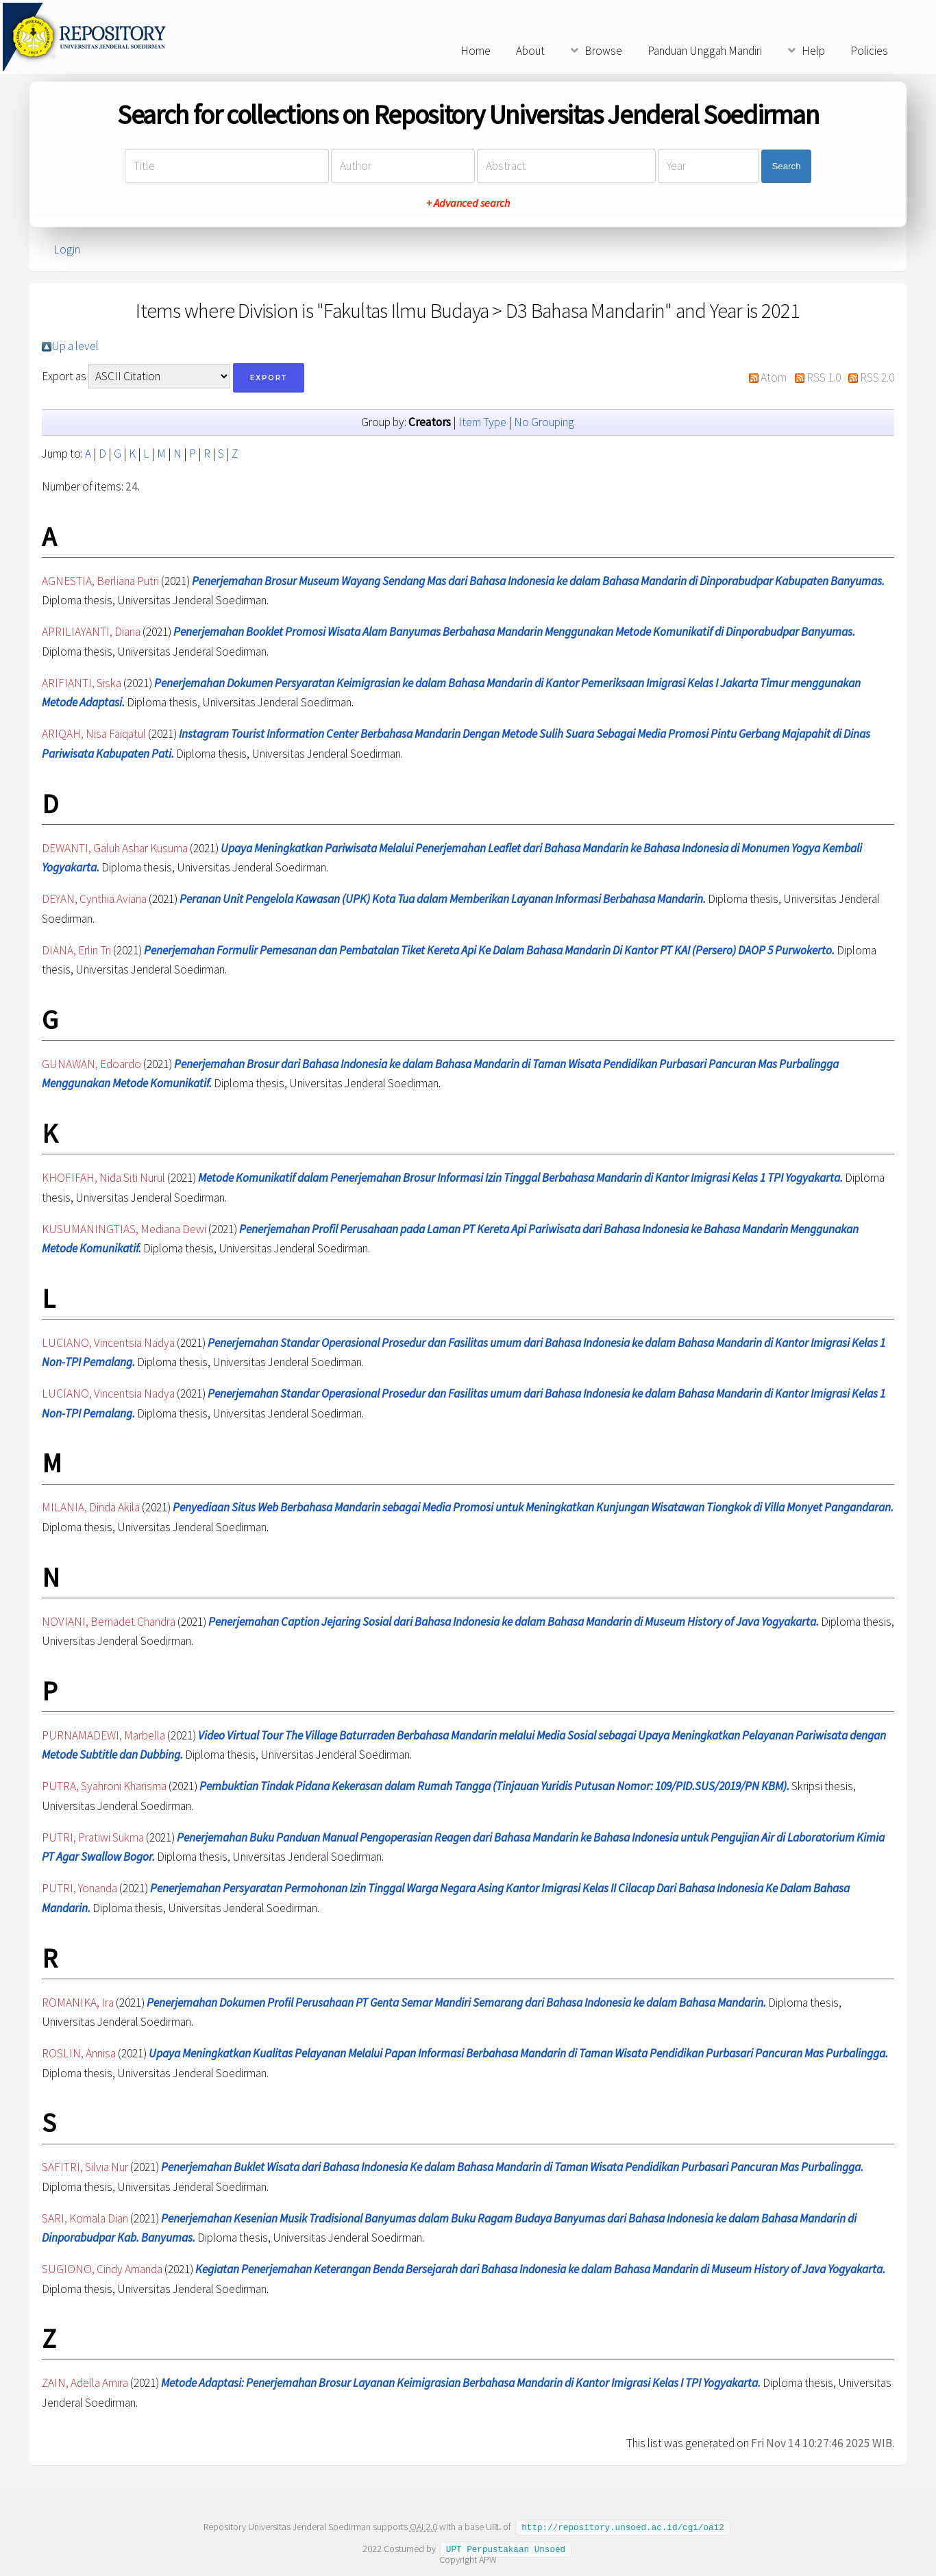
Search (786, 166)
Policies (869, 50)
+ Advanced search (468, 203)
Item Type (482, 422)
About (530, 50)
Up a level (75, 346)
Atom (774, 377)
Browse (603, 50)
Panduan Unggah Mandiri (705, 50)
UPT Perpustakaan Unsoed (505, 2548)
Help (813, 50)
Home (475, 50)
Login (66, 249)
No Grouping (544, 422)
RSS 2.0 (877, 377)
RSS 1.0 (823, 377)
